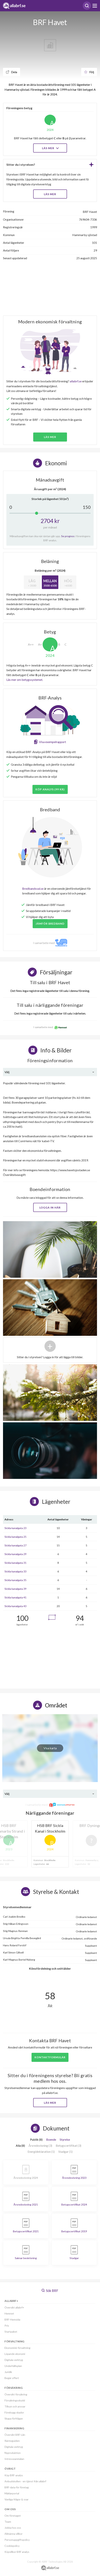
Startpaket (11, 2331)
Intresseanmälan (14, 2458)
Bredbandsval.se (33, 888)
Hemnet (9, 2313)
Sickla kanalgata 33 (15, 1571)
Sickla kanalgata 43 (15, 1606)
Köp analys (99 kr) (50, 789)
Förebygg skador (14, 2412)
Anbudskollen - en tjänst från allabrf (25, 2481)
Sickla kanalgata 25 (15, 1536)
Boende (51, 2139)
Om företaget (13, 2515)
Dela (11, 72)
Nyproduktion (13, 2452)
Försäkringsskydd (15, 2400)
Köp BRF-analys (14, 2475)
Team (8, 2521)
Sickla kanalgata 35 (15, 1580)
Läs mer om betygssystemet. (24, 679)
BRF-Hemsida (12, 2319)
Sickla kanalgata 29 (15, 1554)
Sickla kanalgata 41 (15, 1597)
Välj (7, 1072)
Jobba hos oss (13, 2527)
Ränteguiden (12, 2440)
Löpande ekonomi (15, 2353)
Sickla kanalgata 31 (15, 1562)
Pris (7, 2325)
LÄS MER (50, 194)
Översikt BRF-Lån (15, 2434)
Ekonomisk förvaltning (17, 2347)
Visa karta (50, 1748)
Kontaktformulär (50, 2057)
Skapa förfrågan (14, 2418)
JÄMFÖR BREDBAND (50, 923)
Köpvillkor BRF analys (17, 2551)
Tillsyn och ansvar (15, 2406)
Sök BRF (50, 2290)
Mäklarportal (12, 2493)
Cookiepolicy (12, 2545)
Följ (89, 72)
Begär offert (12, 2378)
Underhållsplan (13, 2365)
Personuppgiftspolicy (17, 2539)
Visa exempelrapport (52, 742)
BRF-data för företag (17, 2487)
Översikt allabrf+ (14, 2307)
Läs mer (50, 148)
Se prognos (67, 536)
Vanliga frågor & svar (17, 2499)
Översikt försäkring (16, 2394)
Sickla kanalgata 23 (15, 1528)
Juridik (8, 2372)
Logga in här (50, 1207)
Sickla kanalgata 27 (15, 1545)
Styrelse (65, 2139)
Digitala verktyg (14, 2359)
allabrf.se (76, 381)
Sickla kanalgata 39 (15, 1588)
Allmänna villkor (14, 2533)
